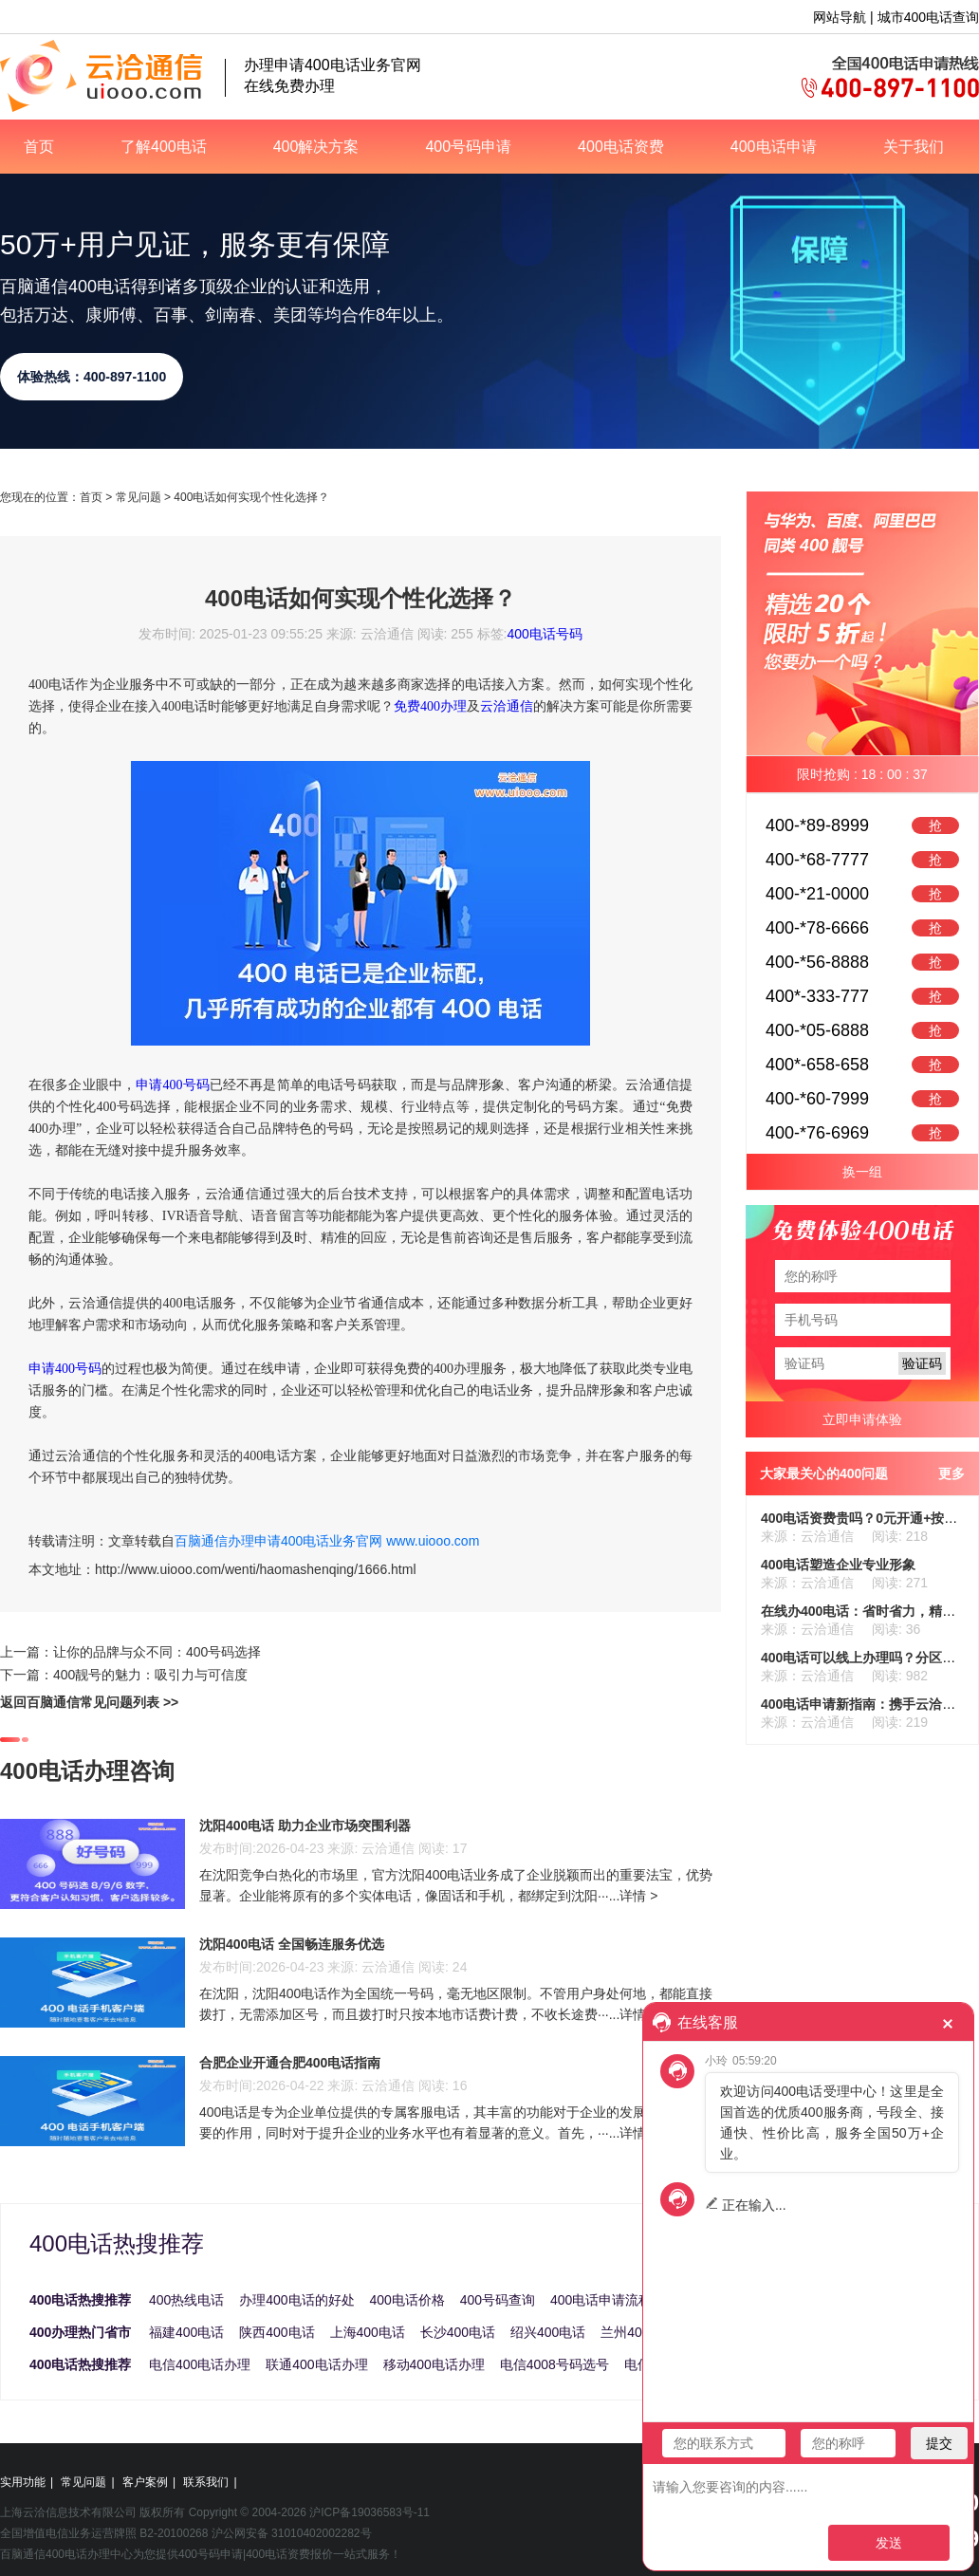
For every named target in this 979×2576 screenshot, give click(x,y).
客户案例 (145, 2482)
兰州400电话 (637, 2332)
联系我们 (206, 2482)
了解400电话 (163, 147)
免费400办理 (430, 706)
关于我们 (913, 147)
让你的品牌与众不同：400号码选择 (157, 1651)
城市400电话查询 (928, 17)
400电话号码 (544, 633)
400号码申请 (468, 147)
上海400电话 (367, 2332)
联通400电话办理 (316, 2364)
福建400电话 (186, 2332)
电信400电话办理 (199, 2364)
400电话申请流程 (601, 2299)
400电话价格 (407, 2299)
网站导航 (839, 17)
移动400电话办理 (434, 2364)
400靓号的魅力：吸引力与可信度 (150, 1674)
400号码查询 (497, 2299)
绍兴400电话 (547, 2332)
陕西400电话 (276, 2332)
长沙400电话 (457, 2332)
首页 (39, 147)
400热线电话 (186, 2299)
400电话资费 (621, 147)
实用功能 (23, 2482)
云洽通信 (506, 706)
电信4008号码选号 (554, 2364)
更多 (951, 1473)
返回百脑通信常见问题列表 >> (89, 1702)
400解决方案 (316, 147)
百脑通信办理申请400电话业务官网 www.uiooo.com (327, 1540)
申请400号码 (173, 1085)
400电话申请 (773, 147)
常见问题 (138, 497)
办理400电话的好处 (296, 2299)
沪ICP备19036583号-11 (369, 2512)
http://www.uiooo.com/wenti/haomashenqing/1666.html (255, 1569)
